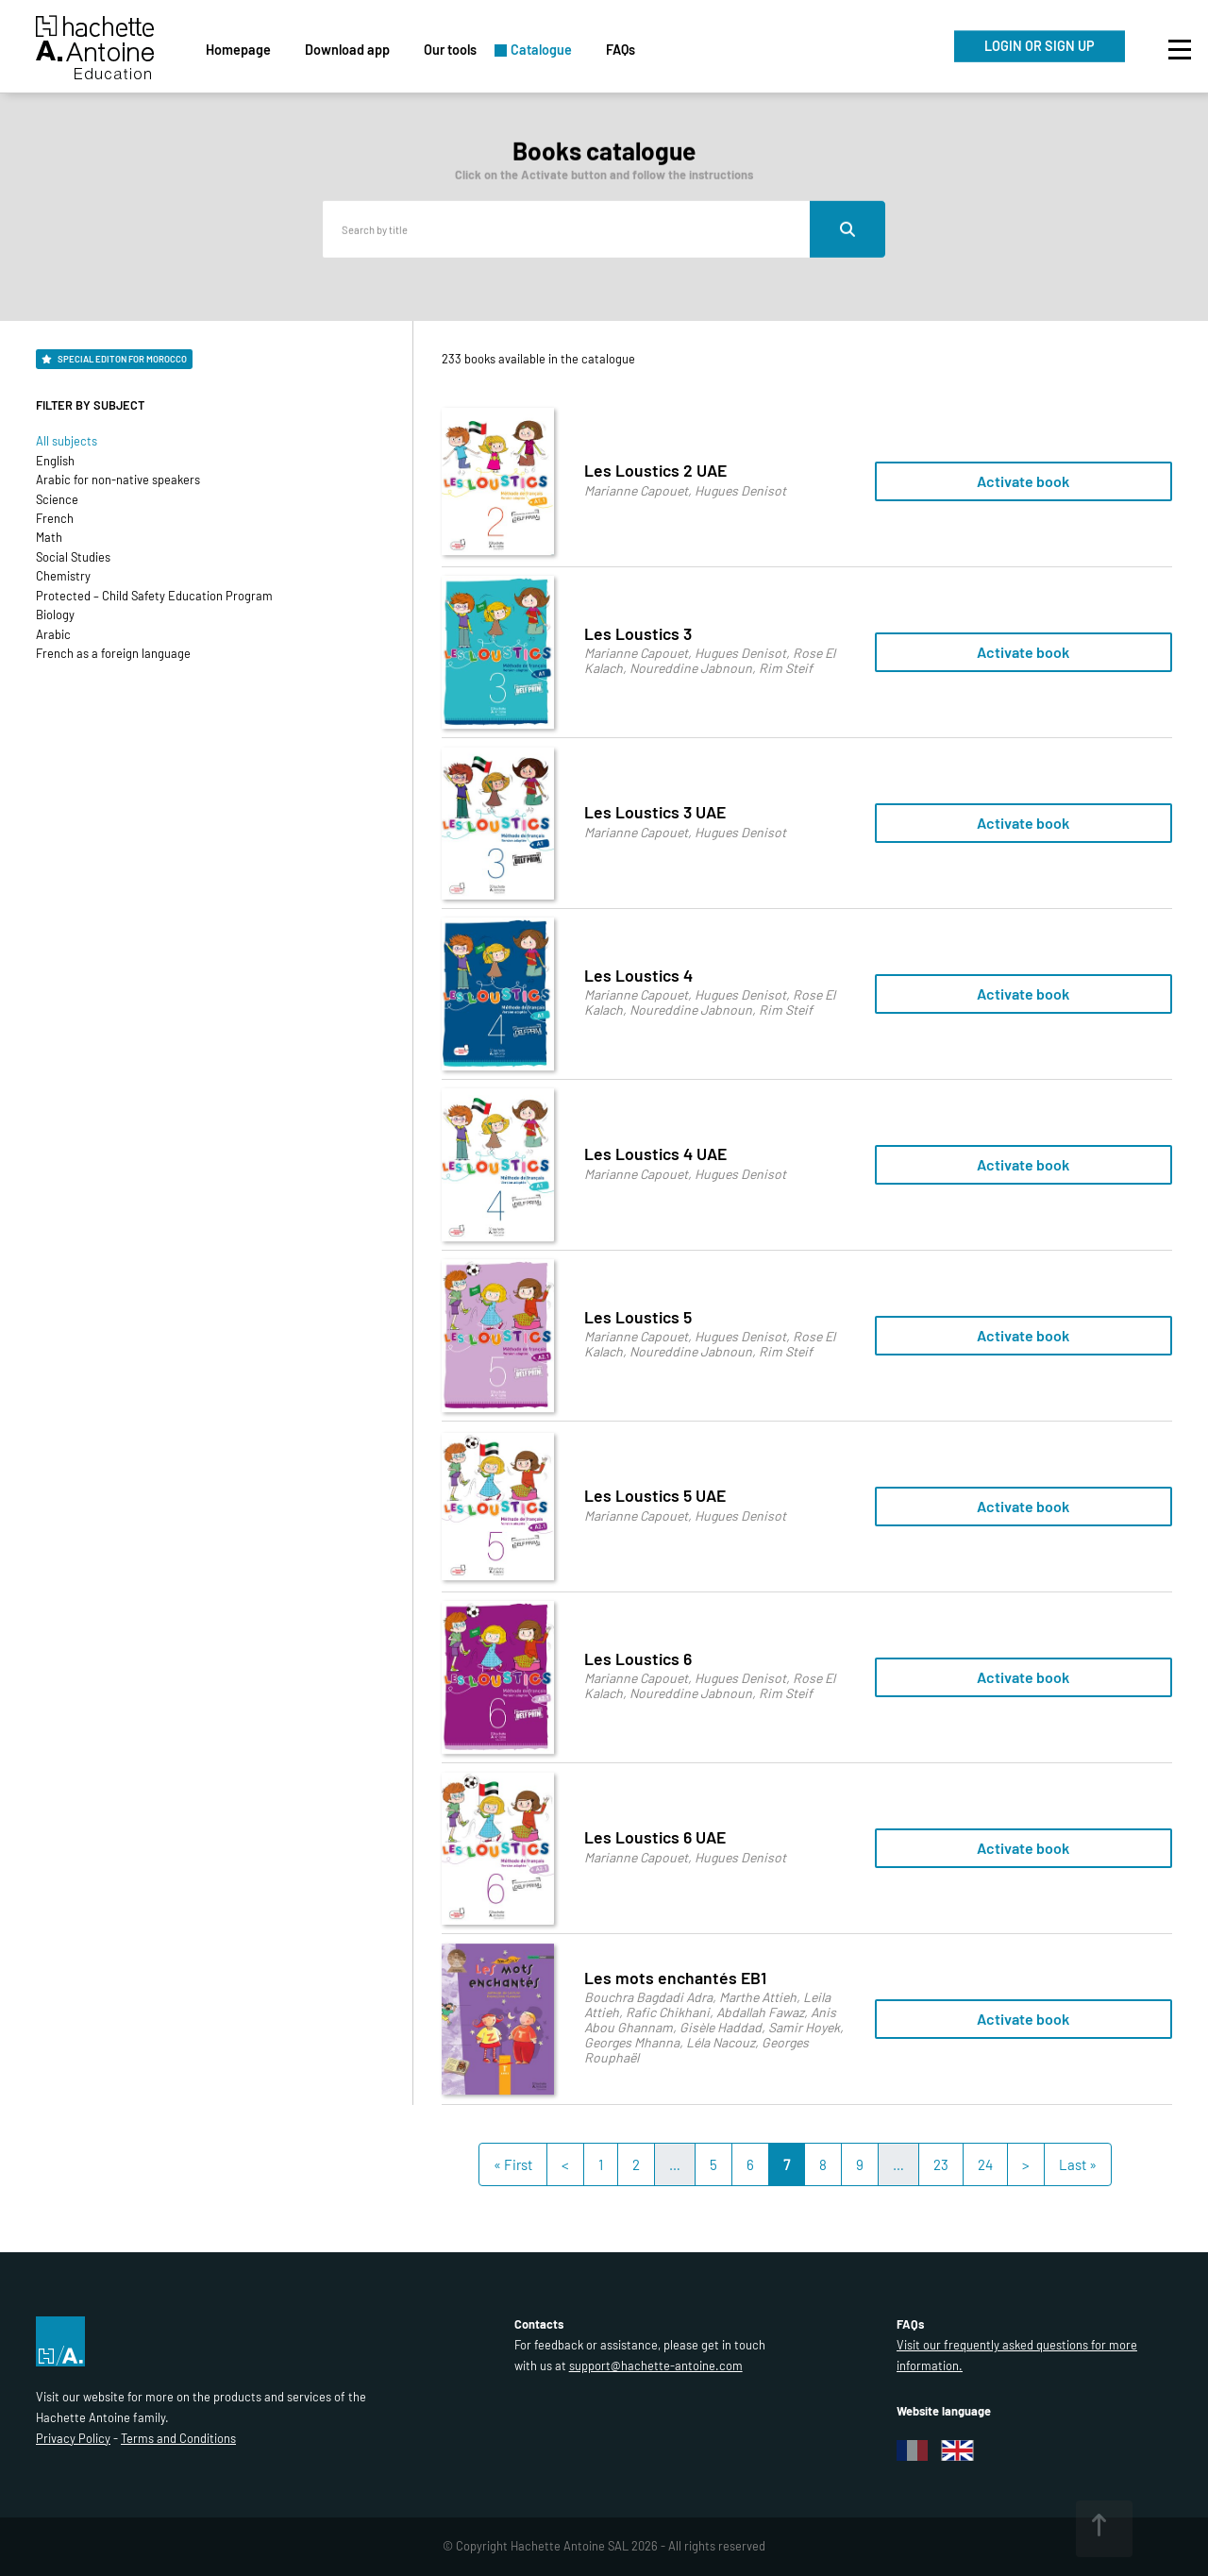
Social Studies (73, 556)
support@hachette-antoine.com (656, 2365)
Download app (347, 50)
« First (513, 2164)
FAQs (620, 50)
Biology (55, 614)
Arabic (53, 634)
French (55, 518)
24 (985, 2164)
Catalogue (541, 50)
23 (940, 2164)
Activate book (1023, 481)
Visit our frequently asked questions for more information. (1017, 2355)
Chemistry (63, 575)
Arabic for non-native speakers (118, 479)
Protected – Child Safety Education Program (154, 595)
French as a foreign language (113, 653)
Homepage (238, 50)
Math (49, 537)
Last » (1078, 2164)
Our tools (450, 50)
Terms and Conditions (178, 2438)
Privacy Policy (73, 2438)
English (55, 460)
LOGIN (1039, 46)
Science (57, 499)
